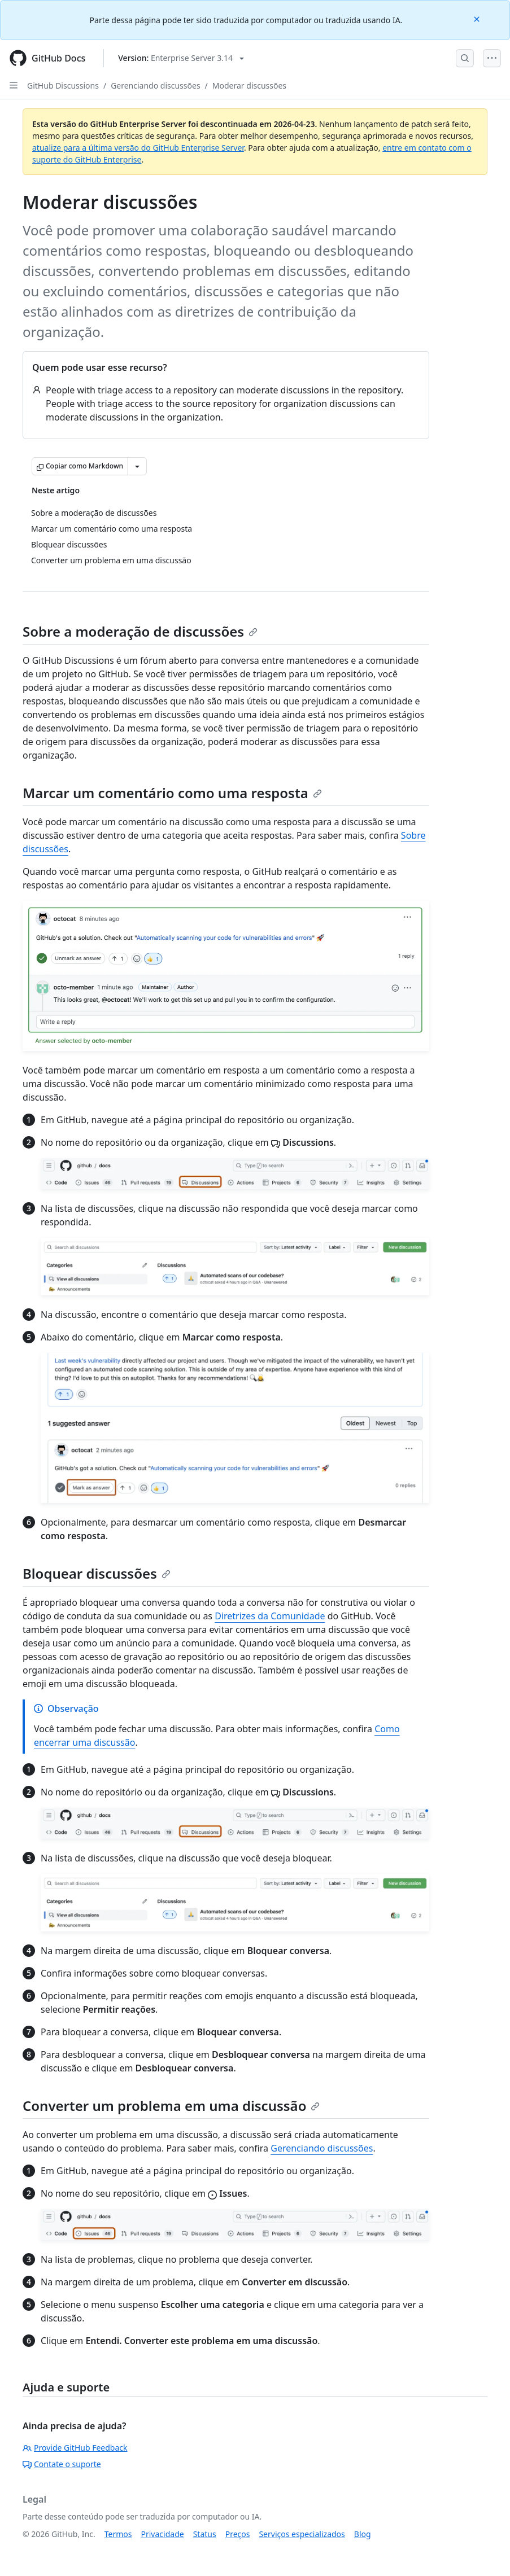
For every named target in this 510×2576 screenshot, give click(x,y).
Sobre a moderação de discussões (140, 631)
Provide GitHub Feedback (75, 2447)
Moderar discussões (249, 85)
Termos (118, 2534)
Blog (362, 2534)
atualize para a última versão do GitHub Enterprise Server (138, 147)
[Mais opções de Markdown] (137, 466)
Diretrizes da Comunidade (270, 1616)
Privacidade (162, 2534)
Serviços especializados (302, 2534)
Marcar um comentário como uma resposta (172, 792)
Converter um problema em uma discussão (171, 2105)
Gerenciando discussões (155, 85)
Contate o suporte (62, 2464)
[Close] (478, 18)
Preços (237, 2534)
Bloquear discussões (97, 1573)
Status (204, 2534)
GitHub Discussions (63, 85)
